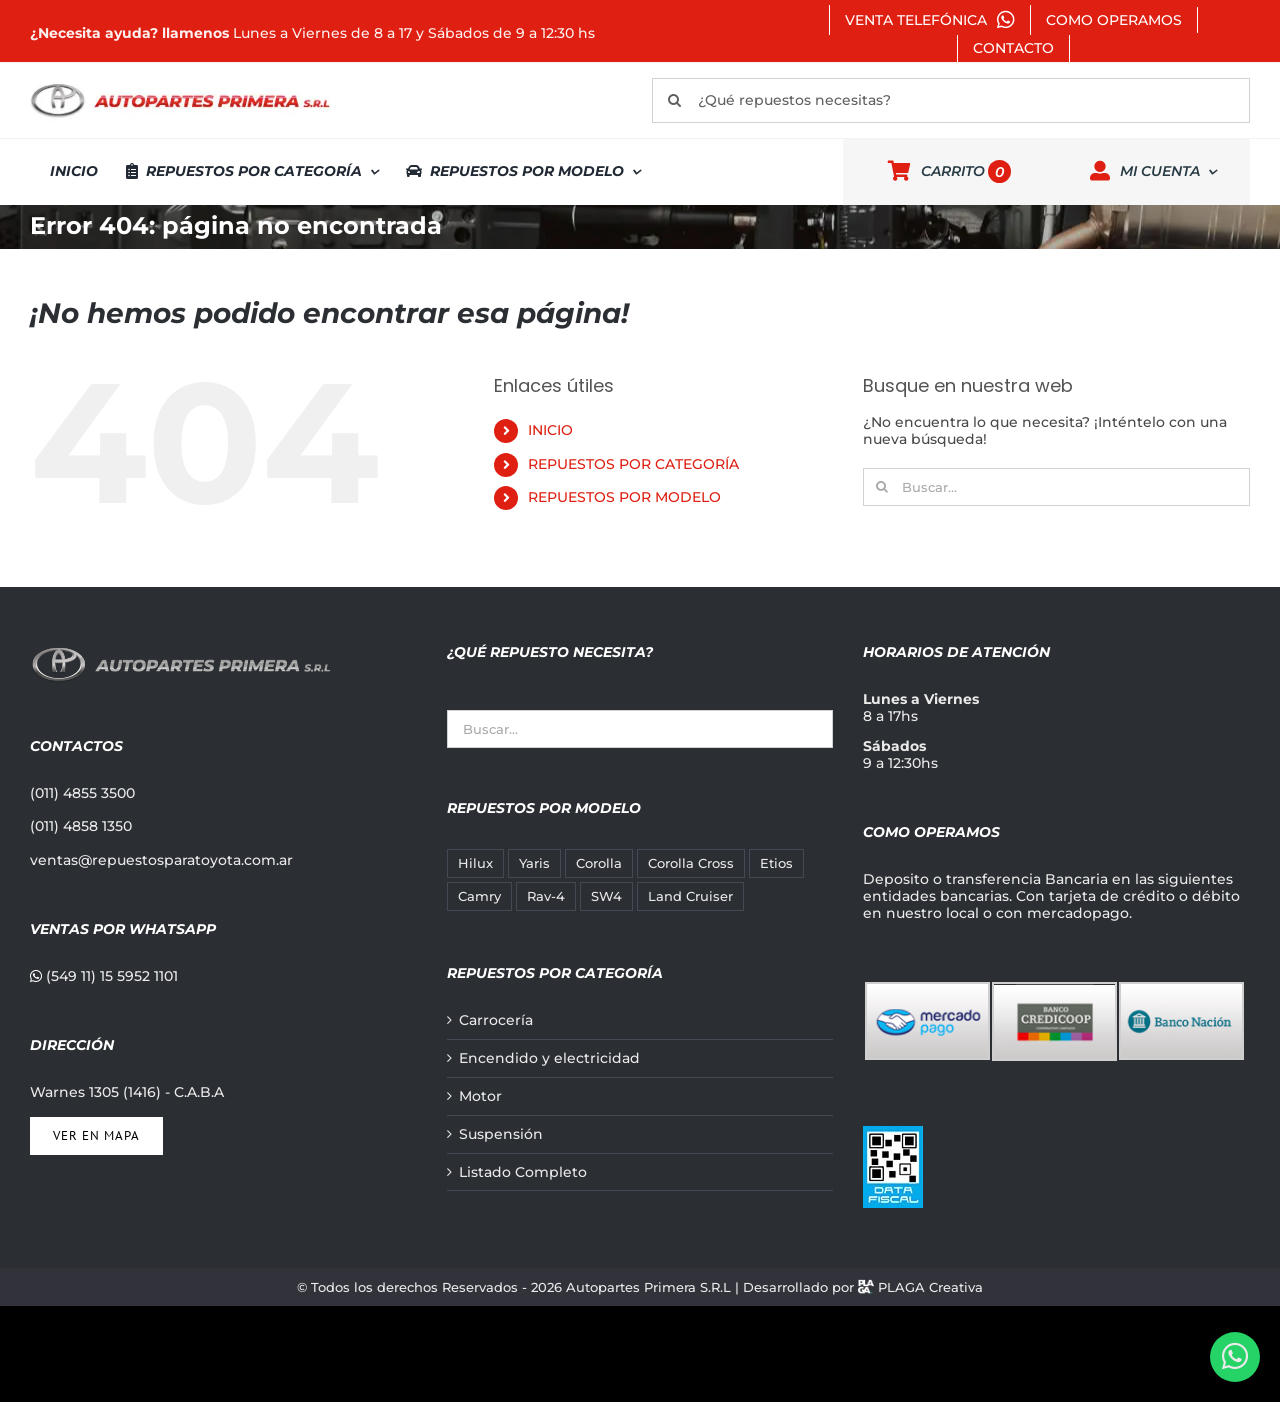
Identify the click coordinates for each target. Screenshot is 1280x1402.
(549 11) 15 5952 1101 (104, 976)
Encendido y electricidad (549, 1058)
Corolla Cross (691, 863)
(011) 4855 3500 (82, 793)
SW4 (606, 896)
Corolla (599, 863)
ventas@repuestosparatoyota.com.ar (161, 860)
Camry (479, 896)
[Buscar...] (1056, 487)
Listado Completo (523, 1172)
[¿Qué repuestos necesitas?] (951, 100)
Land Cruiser (690, 896)
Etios (776, 863)
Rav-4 (546, 896)
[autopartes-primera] (180, 86)
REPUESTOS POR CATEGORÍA (633, 464)
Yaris (534, 863)
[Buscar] (674, 100)
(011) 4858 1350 (81, 826)
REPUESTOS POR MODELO (624, 497)
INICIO (550, 430)
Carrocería (496, 1020)
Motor (480, 1096)
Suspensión (501, 1134)
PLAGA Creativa (930, 1287)
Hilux (475, 863)
